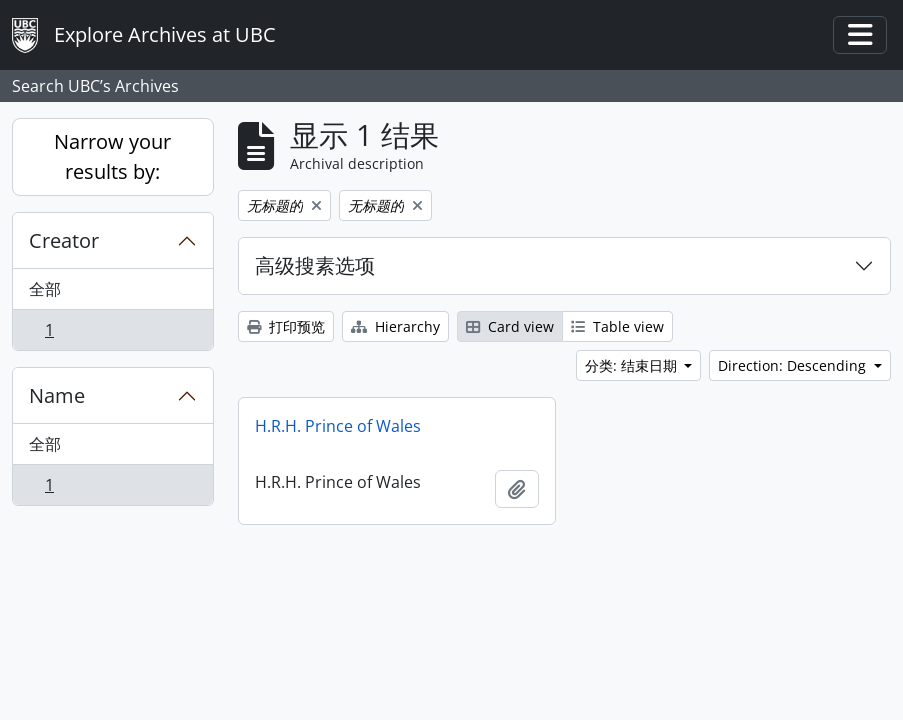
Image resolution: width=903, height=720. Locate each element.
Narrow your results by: (112, 156)
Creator (64, 240)
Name (57, 395)
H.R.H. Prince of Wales (338, 426)
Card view (510, 326)
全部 (45, 289)
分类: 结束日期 (633, 365)
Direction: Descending (794, 365)
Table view (617, 326)
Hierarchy (395, 326)
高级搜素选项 (315, 265)
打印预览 (286, 326)
